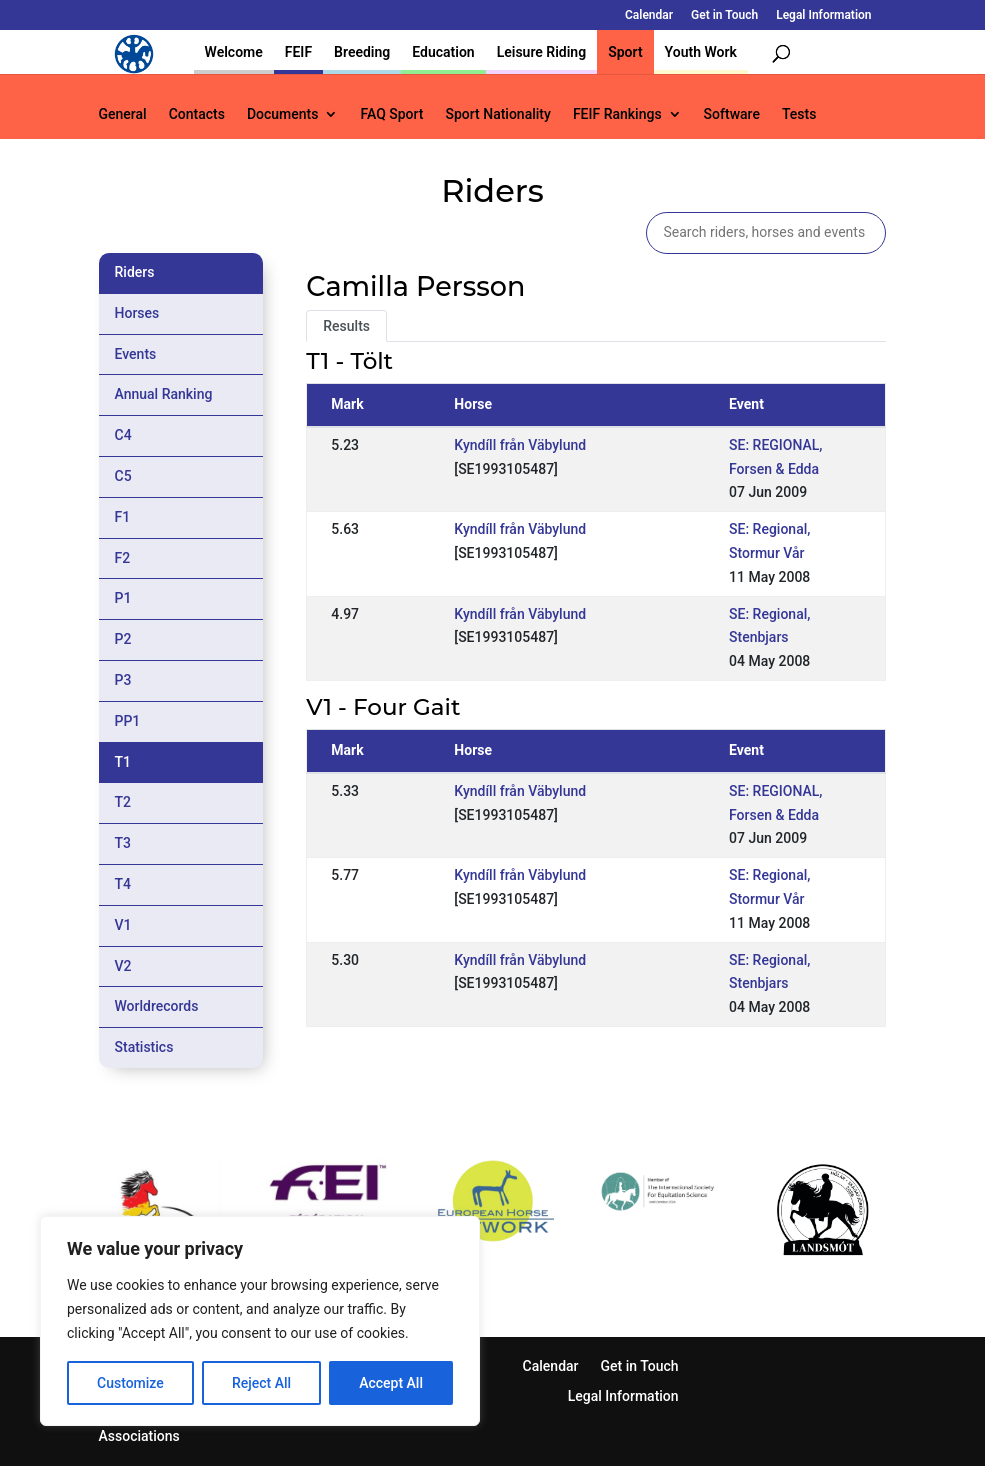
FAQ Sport (391, 114)
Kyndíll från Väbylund (520, 445)
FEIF (298, 52)
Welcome (234, 52)
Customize (130, 1383)
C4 (123, 435)
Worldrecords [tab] (157, 1006)
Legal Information (823, 15)
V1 (123, 925)
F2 (123, 558)
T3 (123, 843)
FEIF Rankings (617, 114)
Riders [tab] (135, 272)
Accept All (391, 1383)
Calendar (649, 15)
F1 (123, 517)
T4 (123, 884)
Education (443, 52)
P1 (123, 598)
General (123, 114)
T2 (123, 802)
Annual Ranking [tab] (164, 394)
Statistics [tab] (144, 1047)
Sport (625, 52)
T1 (123, 762)
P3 (123, 680)
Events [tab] (136, 354)
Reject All (261, 1383)
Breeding (362, 52)
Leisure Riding (542, 52)
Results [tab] (346, 326)
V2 (123, 966)
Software (732, 114)
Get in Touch (724, 15)
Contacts (197, 114)
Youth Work (701, 52)
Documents (283, 114)
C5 (123, 476)
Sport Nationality (498, 114)
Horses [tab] (137, 313)
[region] (260, 1321)
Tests (799, 114)
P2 (123, 639)
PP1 (128, 721)
